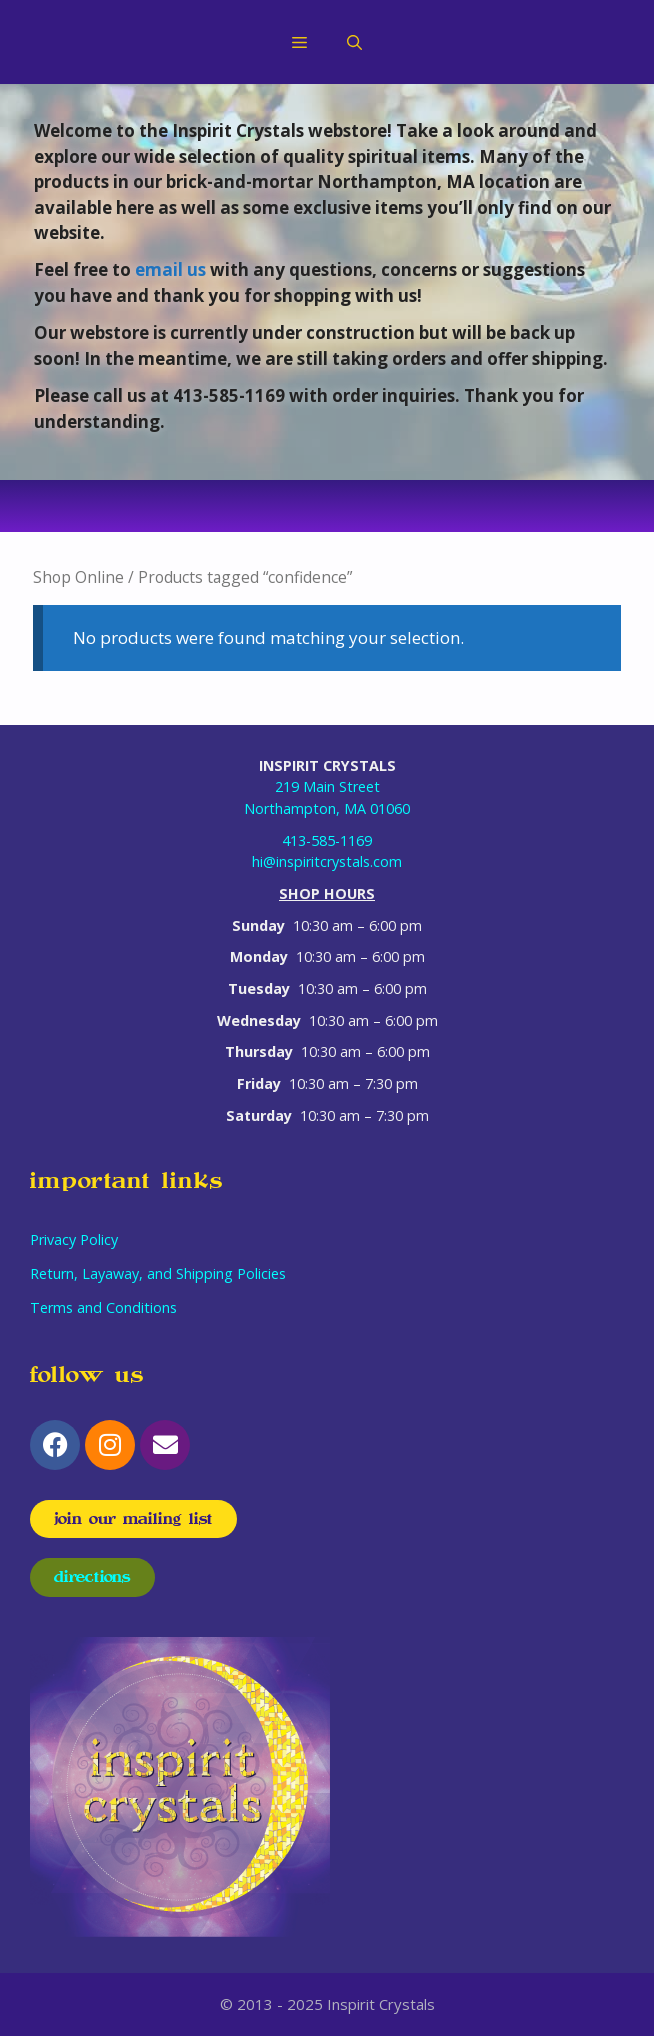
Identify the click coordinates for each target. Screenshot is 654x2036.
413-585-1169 (327, 840)
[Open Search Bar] (354, 42)
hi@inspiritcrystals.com (327, 861)
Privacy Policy (74, 1239)
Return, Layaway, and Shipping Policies (158, 1273)
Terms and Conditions (103, 1307)
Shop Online (78, 577)
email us (170, 269)
